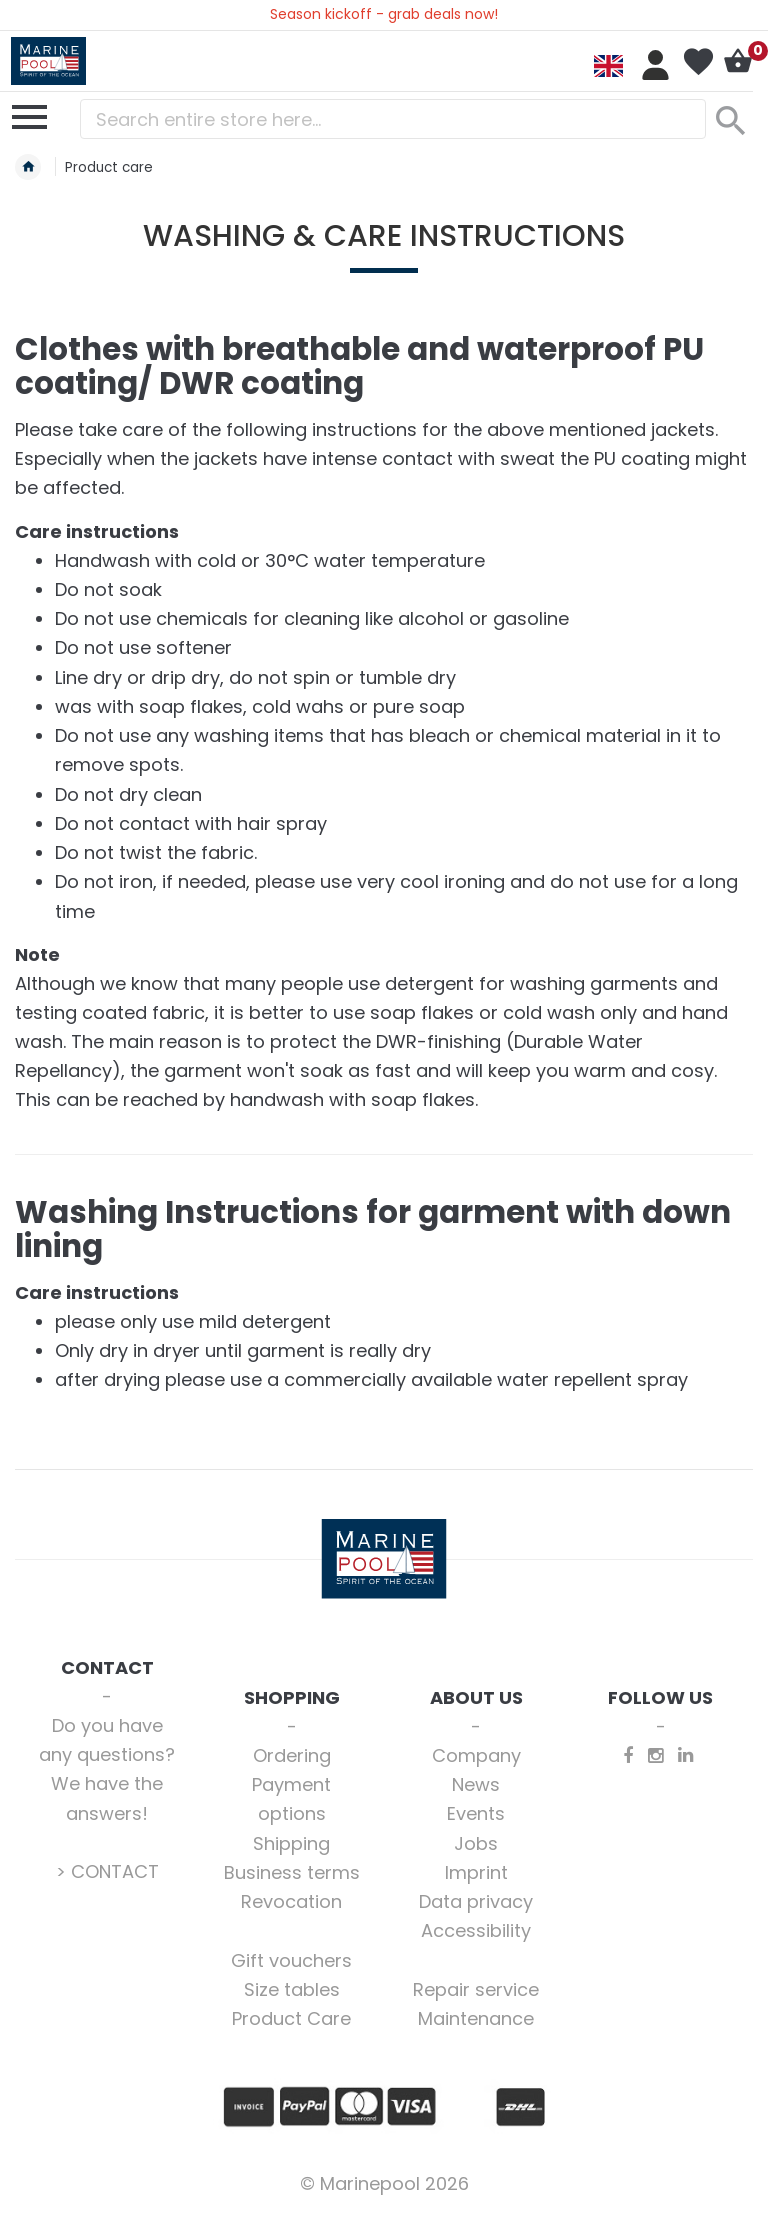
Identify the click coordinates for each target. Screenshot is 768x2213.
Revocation (291, 1901)
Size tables (292, 1989)
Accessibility (476, 1930)
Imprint (476, 1872)
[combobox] (393, 119)
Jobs (476, 1843)
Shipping (291, 1843)
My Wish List (698, 62)
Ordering (292, 1755)
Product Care (291, 2018)
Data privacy (476, 1901)
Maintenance (476, 2018)
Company (476, 1755)
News (476, 1784)
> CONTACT (107, 1871)
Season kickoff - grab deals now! (384, 14)
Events (476, 1813)
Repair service (476, 1989)
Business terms (292, 1872)
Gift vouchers (291, 1960)
